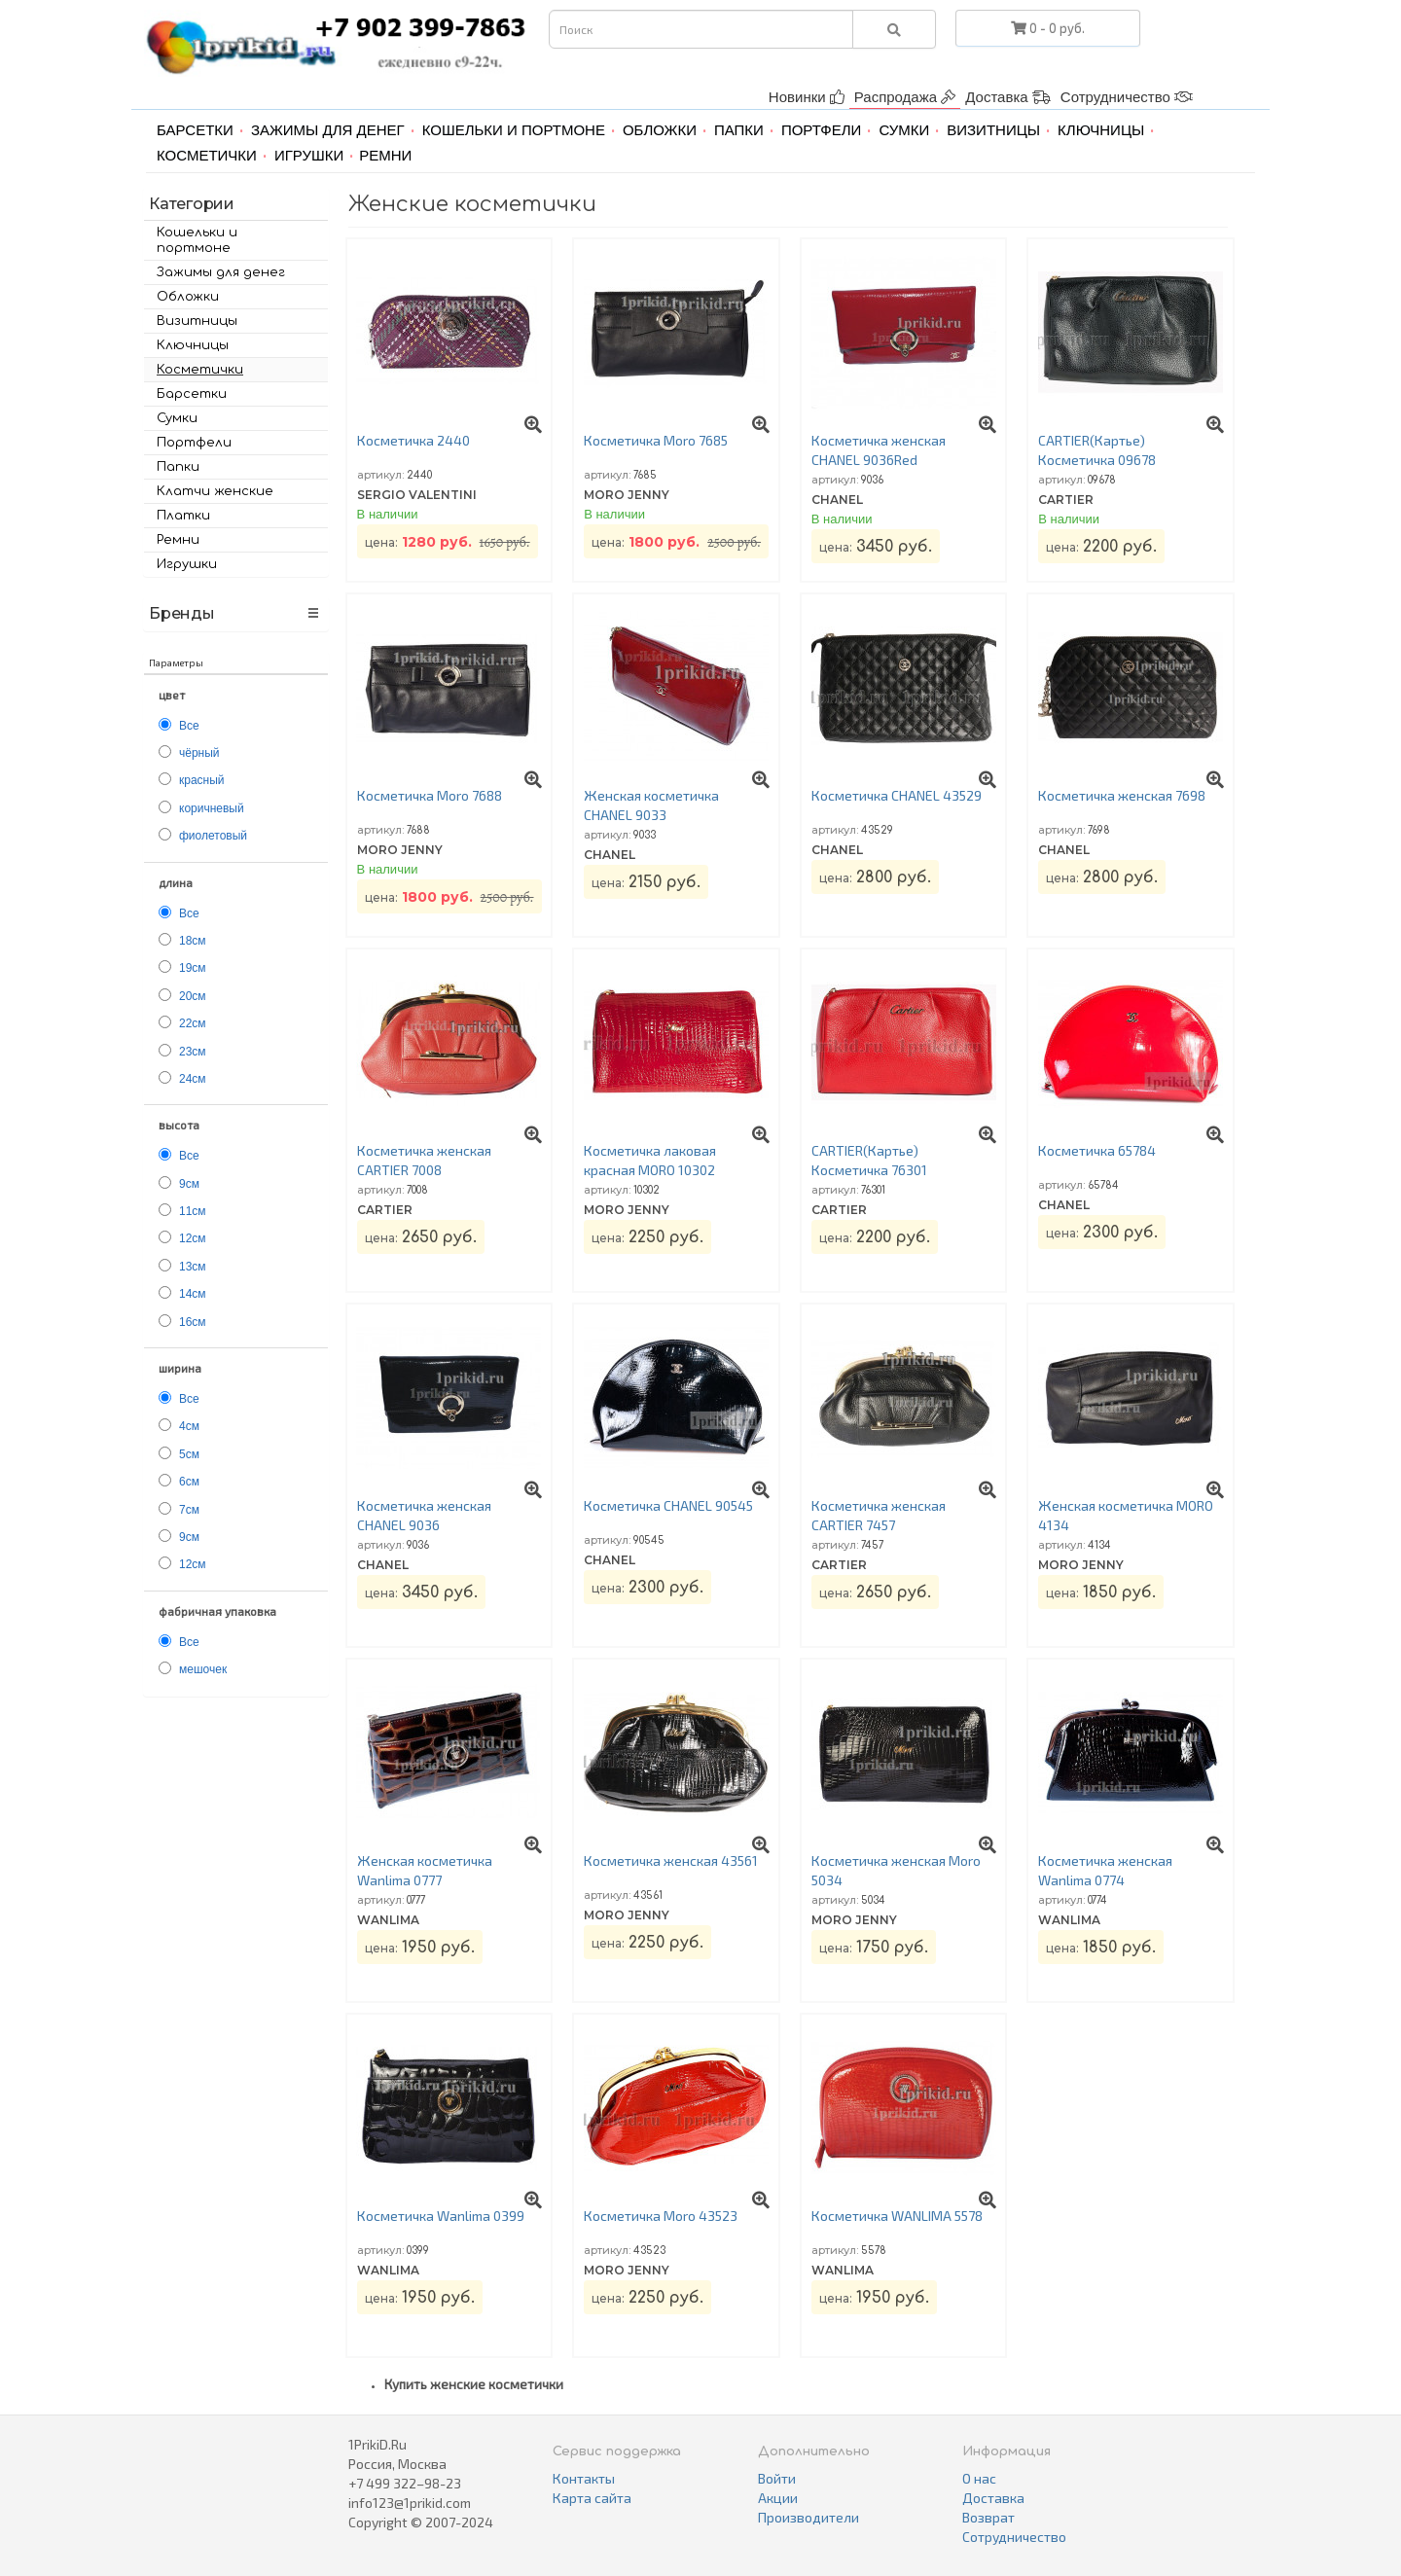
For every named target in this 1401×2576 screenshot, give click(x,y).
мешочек (203, 1669)
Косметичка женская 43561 (671, 1860)
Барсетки (195, 130)
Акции (778, 2497)
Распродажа (904, 97)
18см (192, 941)
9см (189, 1184)
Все (189, 726)
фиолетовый (213, 835)
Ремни (385, 155)
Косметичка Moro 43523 (660, 2215)
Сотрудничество (1126, 97)
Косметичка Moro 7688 (429, 795)
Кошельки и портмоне (513, 130)
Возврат (988, 2517)
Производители (808, 2517)
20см (192, 996)
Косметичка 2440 (413, 440)
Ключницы (1101, 130)
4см (189, 1426)
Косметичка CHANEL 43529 (896, 795)
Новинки (806, 97)
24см (192, 1079)
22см (192, 1023)
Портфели (821, 130)
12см (192, 1238)
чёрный (199, 753)
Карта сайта (592, 2497)
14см (192, 1294)
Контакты (584, 2478)
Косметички (207, 155)
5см (189, 1454)
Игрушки (308, 155)
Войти (777, 2478)
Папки (739, 130)
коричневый (211, 808)
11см (192, 1211)
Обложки (660, 130)
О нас (979, 2478)
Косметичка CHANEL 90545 (668, 1505)
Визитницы (993, 130)
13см (192, 1266)
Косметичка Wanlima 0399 (440, 2215)
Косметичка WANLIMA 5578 (897, 2215)
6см (189, 1481)
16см (192, 1322)
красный (202, 780)
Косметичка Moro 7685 (656, 440)
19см (192, 968)
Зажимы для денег (328, 130)
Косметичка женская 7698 (1121, 795)
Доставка (1008, 97)
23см (192, 1051)
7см (189, 1510)
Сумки (904, 130)
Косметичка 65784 (1097, 1150)
